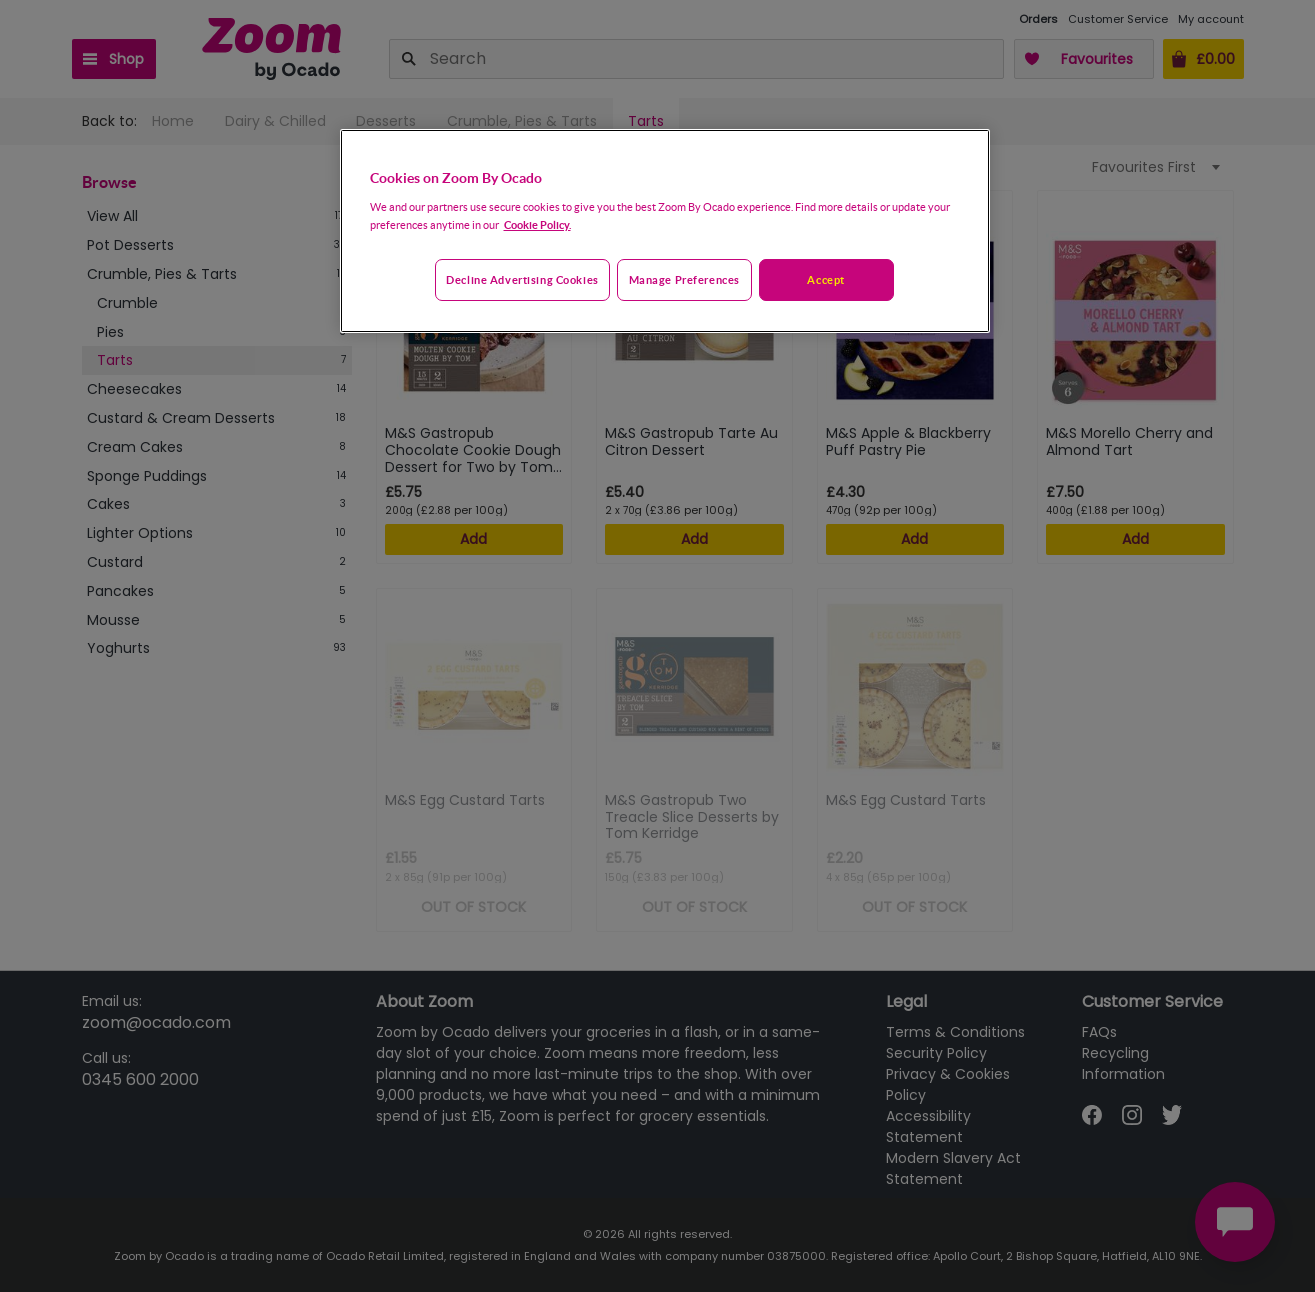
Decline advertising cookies (522, 279)
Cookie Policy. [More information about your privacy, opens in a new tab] (537, 224)
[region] (665, 231)
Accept (825, 279)
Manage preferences (684, 279)
